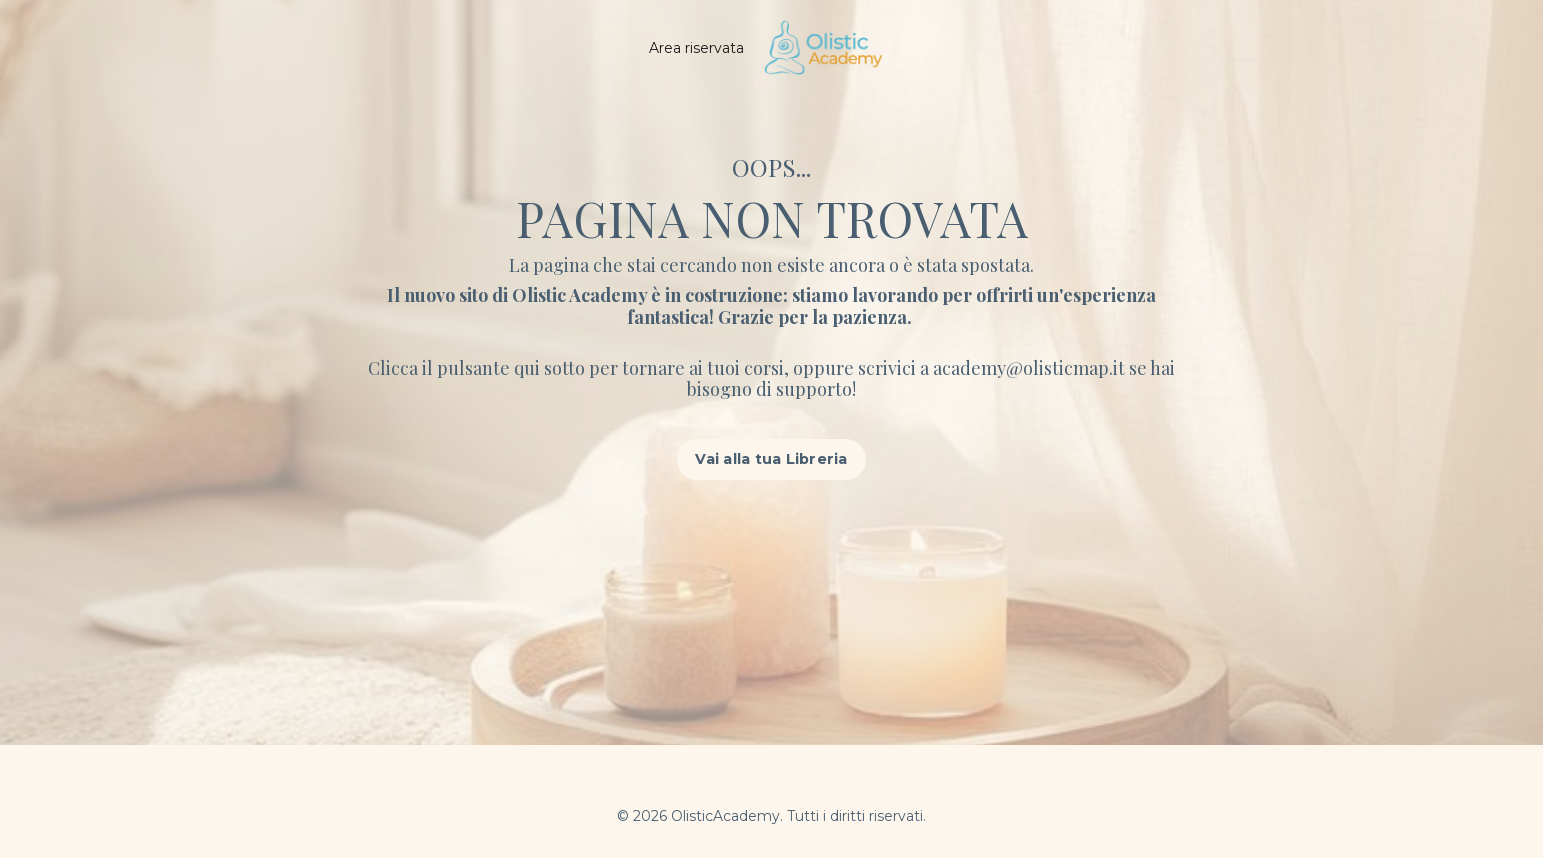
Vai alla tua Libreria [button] (771, 459)
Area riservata (696, 48)
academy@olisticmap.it (1031, 368)
